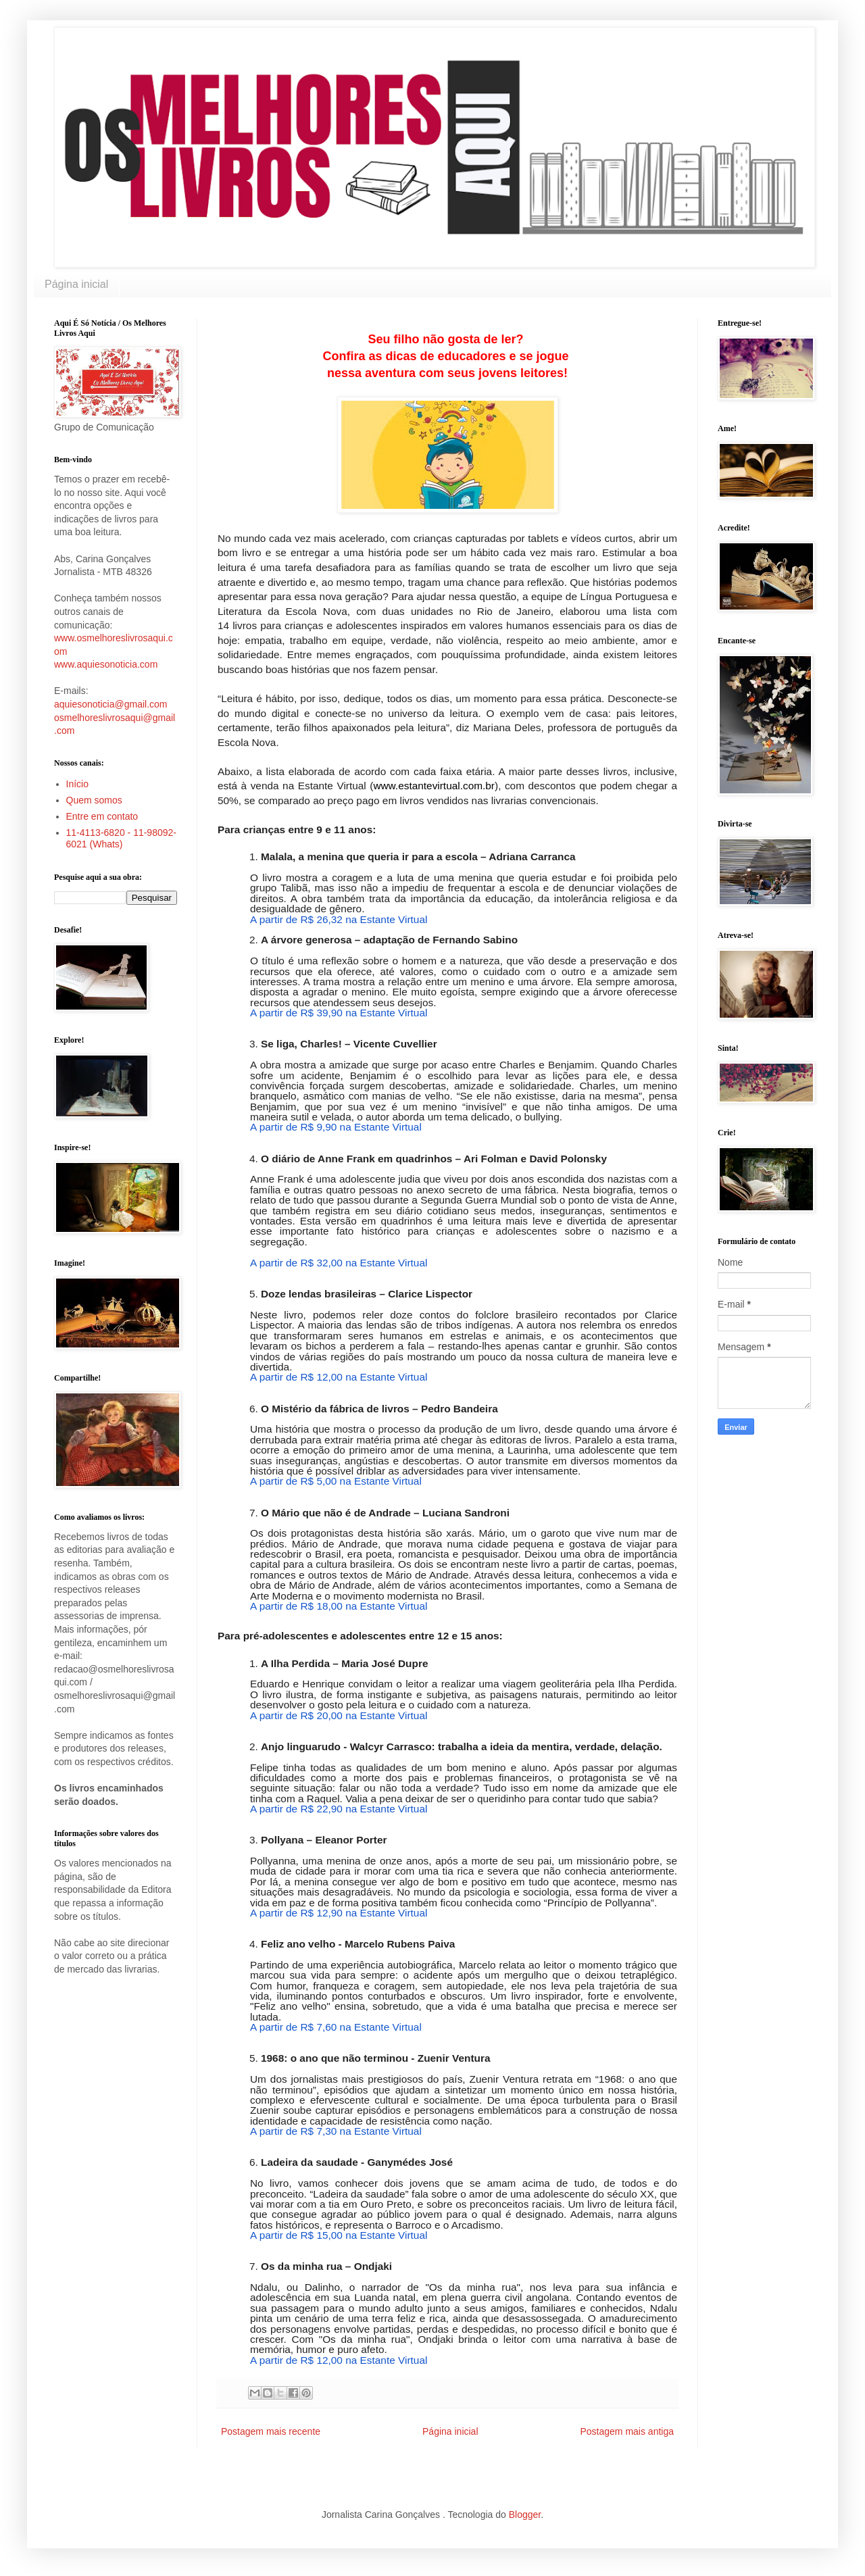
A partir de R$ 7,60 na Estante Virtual (336, 2027)
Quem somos (94, 800)
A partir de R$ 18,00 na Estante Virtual (338, 1606)
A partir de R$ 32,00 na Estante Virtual (338, 1262)
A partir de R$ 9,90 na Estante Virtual (336, 1127)
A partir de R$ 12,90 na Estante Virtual (338, 1912)
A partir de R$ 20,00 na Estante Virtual (338, 1715)
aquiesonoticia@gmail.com (111, 704)
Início (77, 783)
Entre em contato (102, 816)
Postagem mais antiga (627, 2431)
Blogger (525, 2514)
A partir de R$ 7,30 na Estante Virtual (336, 2131)
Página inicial (76, 284)
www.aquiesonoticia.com (105, 664)
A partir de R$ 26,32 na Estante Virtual (338, 919)
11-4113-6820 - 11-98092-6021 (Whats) (121, 838)
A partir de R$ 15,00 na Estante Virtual (338, 2235)
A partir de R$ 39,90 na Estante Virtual (338, 1012)
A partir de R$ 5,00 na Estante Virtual (336, 1481)
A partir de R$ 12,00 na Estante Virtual (338, 1377)
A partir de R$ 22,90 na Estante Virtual (338, 1808)
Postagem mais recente (270, 2431)
